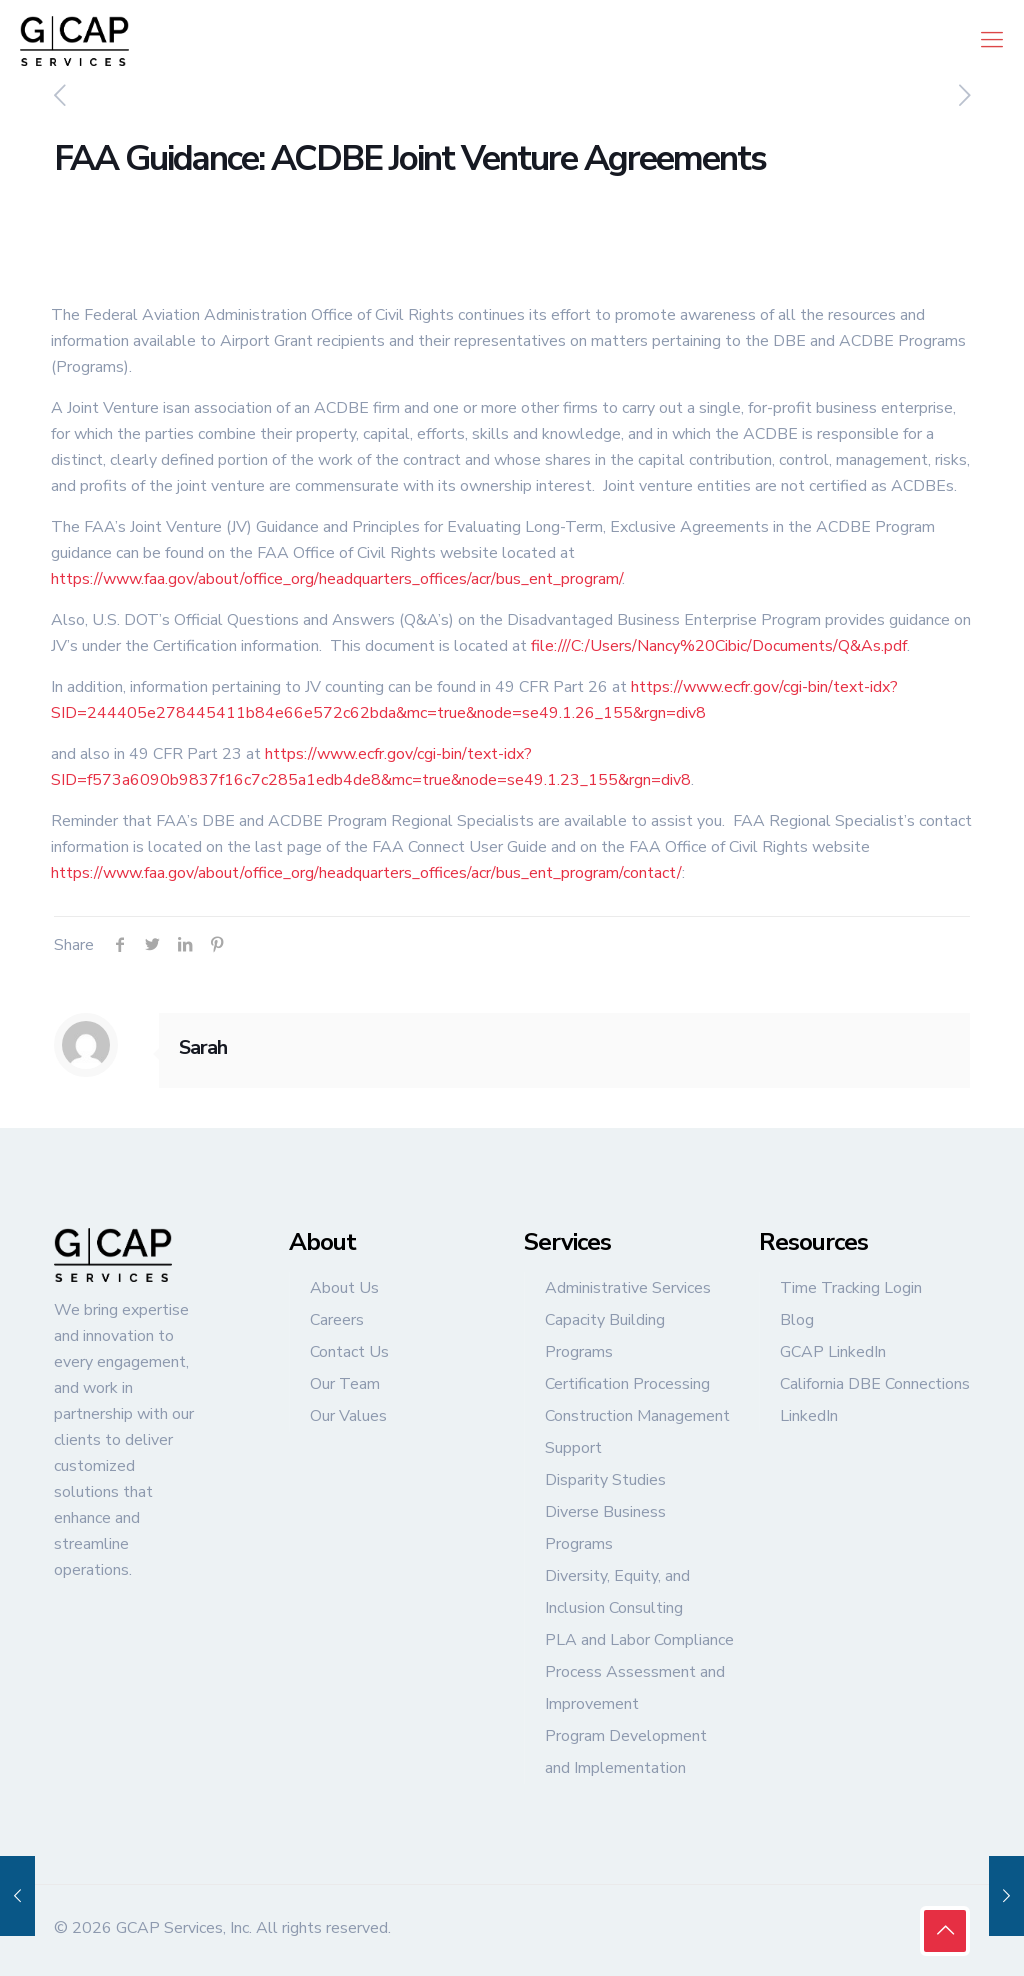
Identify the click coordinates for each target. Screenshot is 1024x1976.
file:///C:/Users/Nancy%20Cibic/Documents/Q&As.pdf (719, 646)
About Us (344, 1288)
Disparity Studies (605, 1480)
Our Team (345, 1384)
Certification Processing (627, 1384)
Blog (797, 1320)
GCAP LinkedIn (833, 1352)
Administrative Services (628, 1288)
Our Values (348, 1416)
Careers (337, 1320)
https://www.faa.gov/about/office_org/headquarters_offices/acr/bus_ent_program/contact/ (366, 873)
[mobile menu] (992, 40)
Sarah (203, 1047)
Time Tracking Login (851, 1288)
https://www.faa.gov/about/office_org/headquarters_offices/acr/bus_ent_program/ (336, 579)
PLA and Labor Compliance (639, 1640)
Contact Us (349, 1352)
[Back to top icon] (945, 1931)
